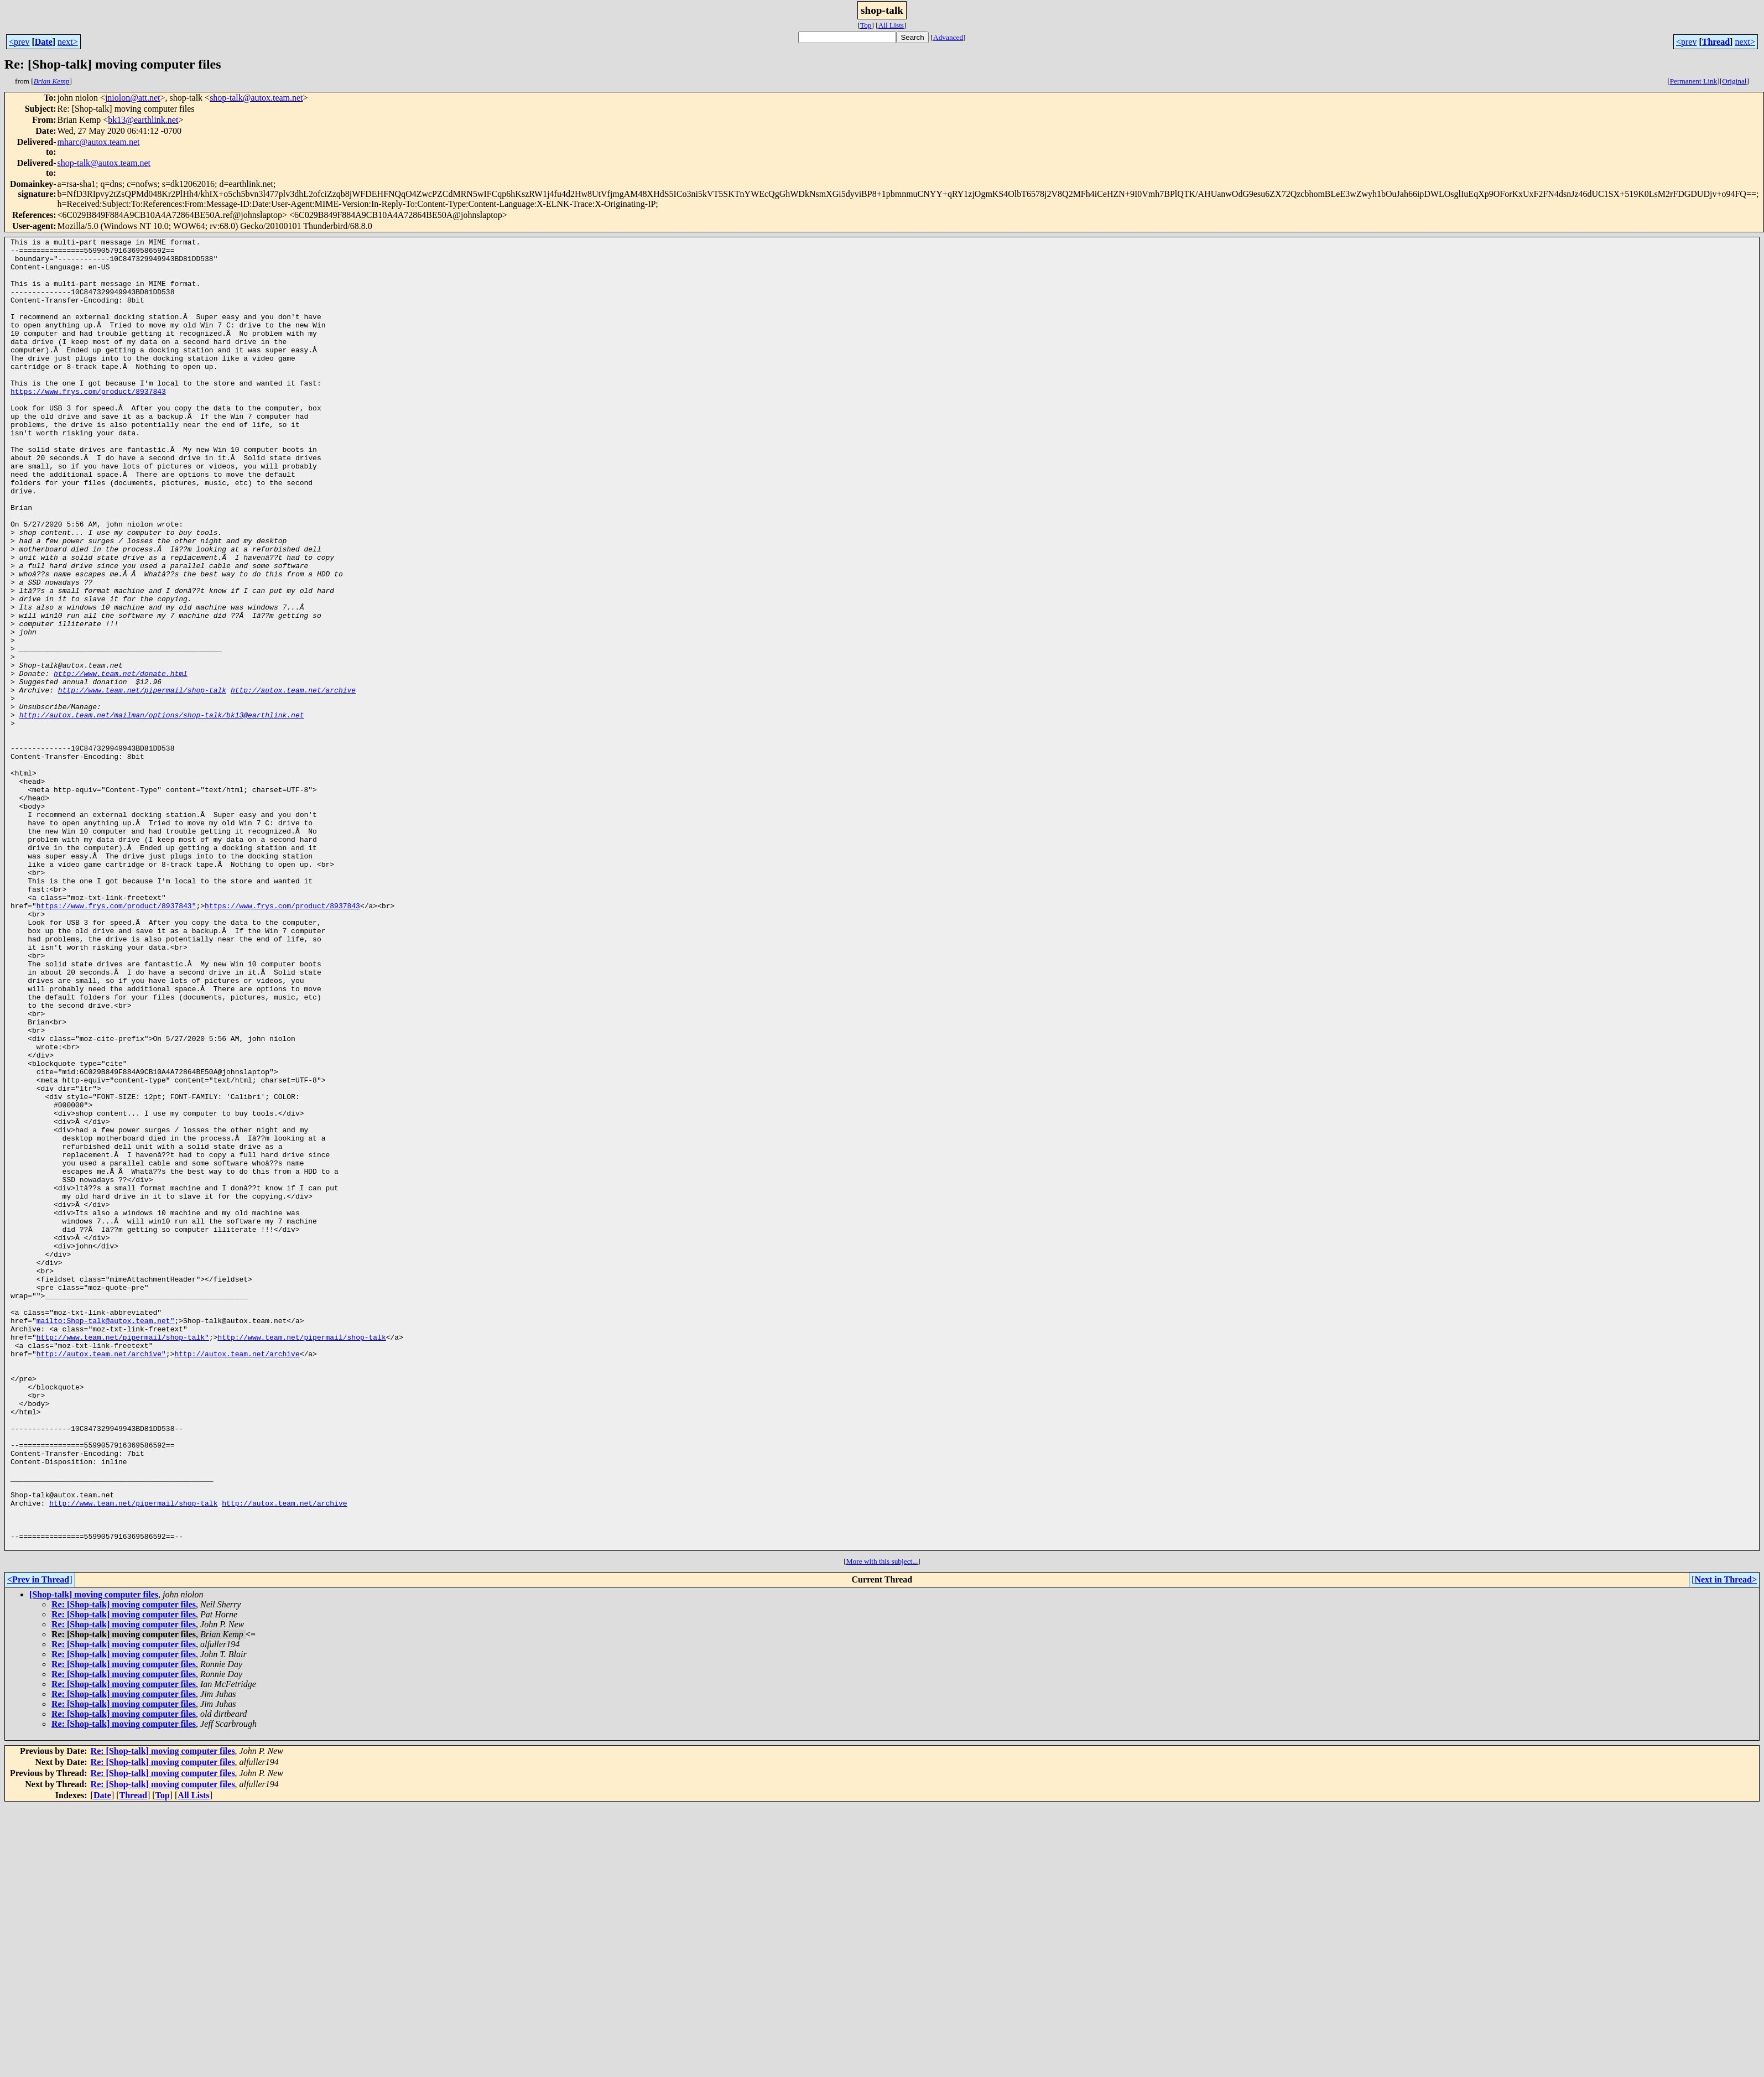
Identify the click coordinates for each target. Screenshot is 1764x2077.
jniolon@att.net (132, 97)
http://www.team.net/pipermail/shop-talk (142, 781)
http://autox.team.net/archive (293, 781)
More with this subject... (882, 1823)
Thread (1716, 41)
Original (1734, 81)
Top (866, 25)
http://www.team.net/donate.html (121, 761)
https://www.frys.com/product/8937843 (88, 423)
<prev (19, 41)
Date (44, 41)
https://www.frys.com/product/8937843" (116, 1040)
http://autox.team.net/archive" (101, 1578)
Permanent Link (1694, 81)
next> (68, 41)
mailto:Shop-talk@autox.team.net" (106, 1538)
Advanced (948, 37)
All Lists (891, 25)
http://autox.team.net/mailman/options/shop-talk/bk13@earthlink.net (161, 811)
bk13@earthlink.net (143, 119)
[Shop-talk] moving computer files (93, 1856)
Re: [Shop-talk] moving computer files (123, 1866)
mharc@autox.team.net (99, 142)
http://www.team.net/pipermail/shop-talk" (123, 1558)
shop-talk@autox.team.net (256, 97)
